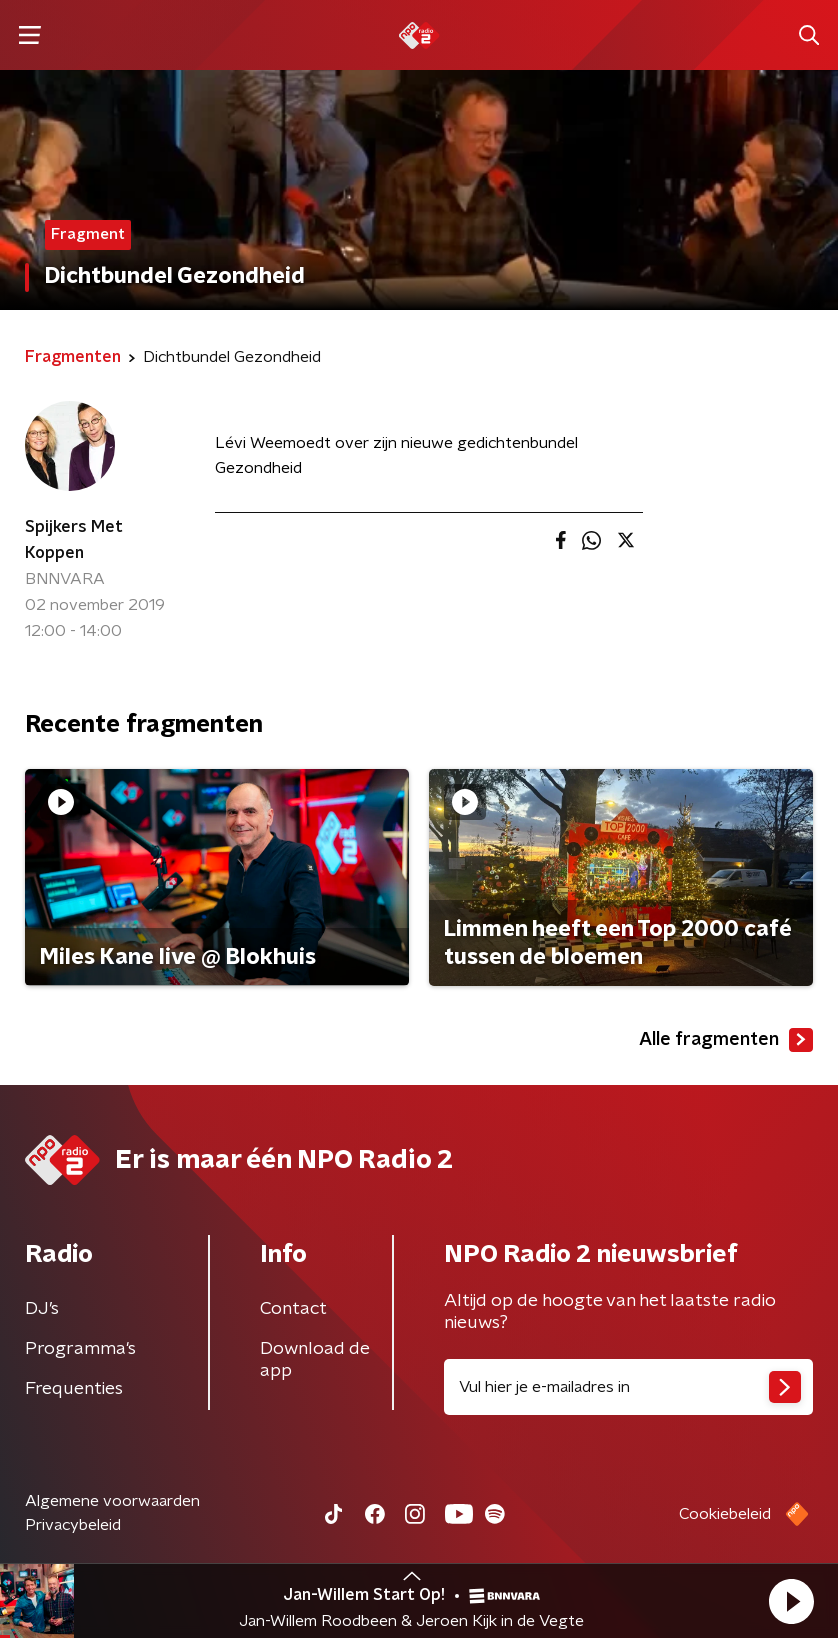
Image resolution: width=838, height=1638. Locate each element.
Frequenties (74, 1389)
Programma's (80, 1349)
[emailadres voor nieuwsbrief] (628, 1387)
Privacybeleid (73, 1525)
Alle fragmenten (726, 1040)
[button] (791, 1601)
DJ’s (42, 1309)
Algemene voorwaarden (112, 1501)
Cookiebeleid (725, 1514)
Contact (293, 1309)
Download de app (315, 1360)
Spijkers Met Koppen (74, 540)
